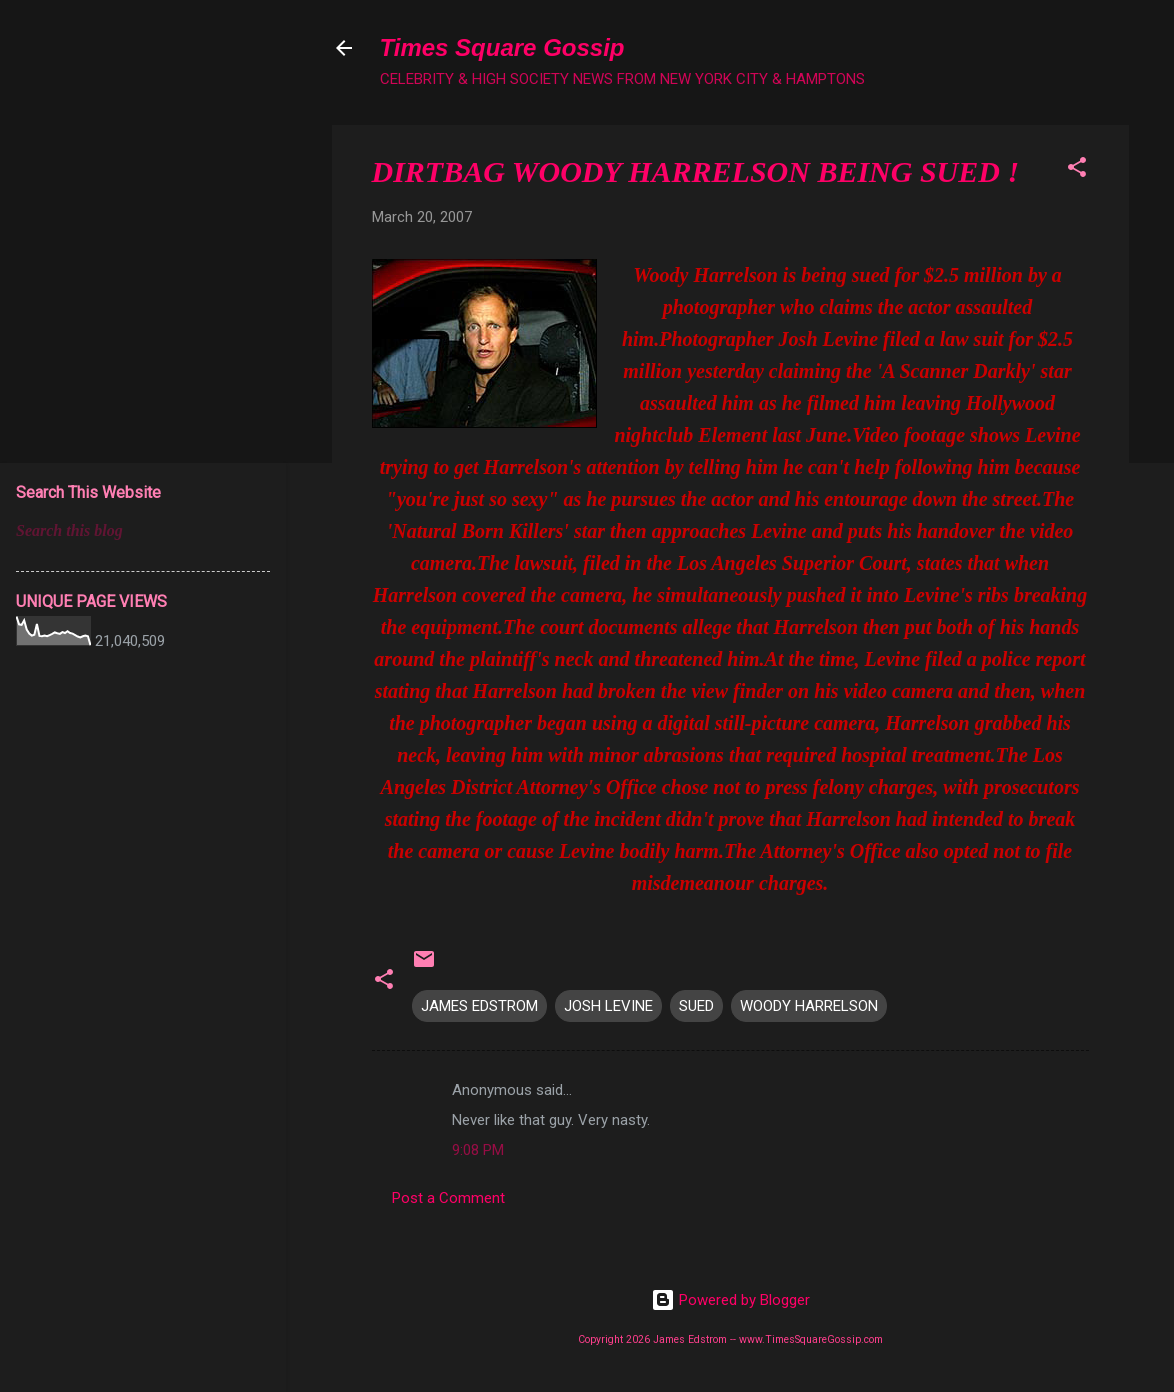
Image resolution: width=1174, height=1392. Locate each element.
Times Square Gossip (502, 47)
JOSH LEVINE (608, 1006)
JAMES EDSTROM (479, 1006)
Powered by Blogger (730, 1300)
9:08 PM (478, 1150)
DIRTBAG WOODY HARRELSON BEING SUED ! (696, 171)
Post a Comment (448, 1198)
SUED (696, 1006)
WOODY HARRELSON (809, 1006)
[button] (1077, 170)
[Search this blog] (143, 531)
